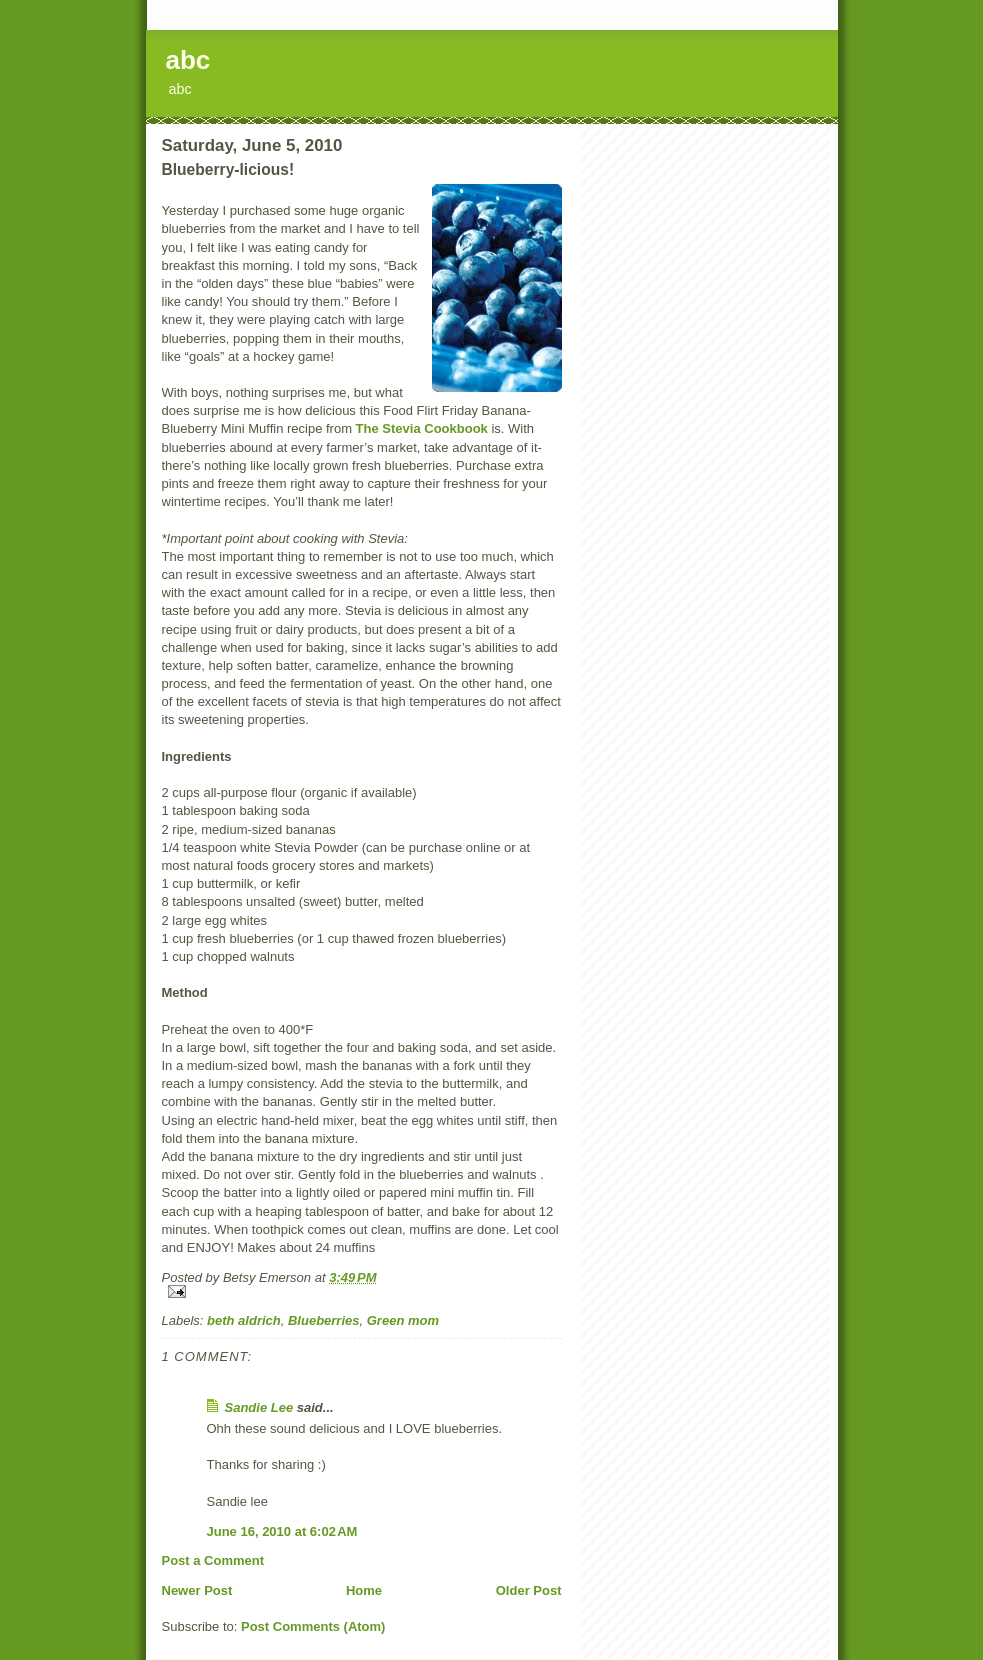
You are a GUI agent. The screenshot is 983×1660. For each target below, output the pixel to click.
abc (188, 60)
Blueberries (324, 1320)
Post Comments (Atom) (313, 1626)
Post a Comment (213, 1560)
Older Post (529, 1590)
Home (364, 1590)
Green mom (403, 1320)
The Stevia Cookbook (422, 428)
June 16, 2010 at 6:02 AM (282, 1531)
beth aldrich (244, 1320)
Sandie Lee (259, 1407)
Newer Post (197, 1590)
